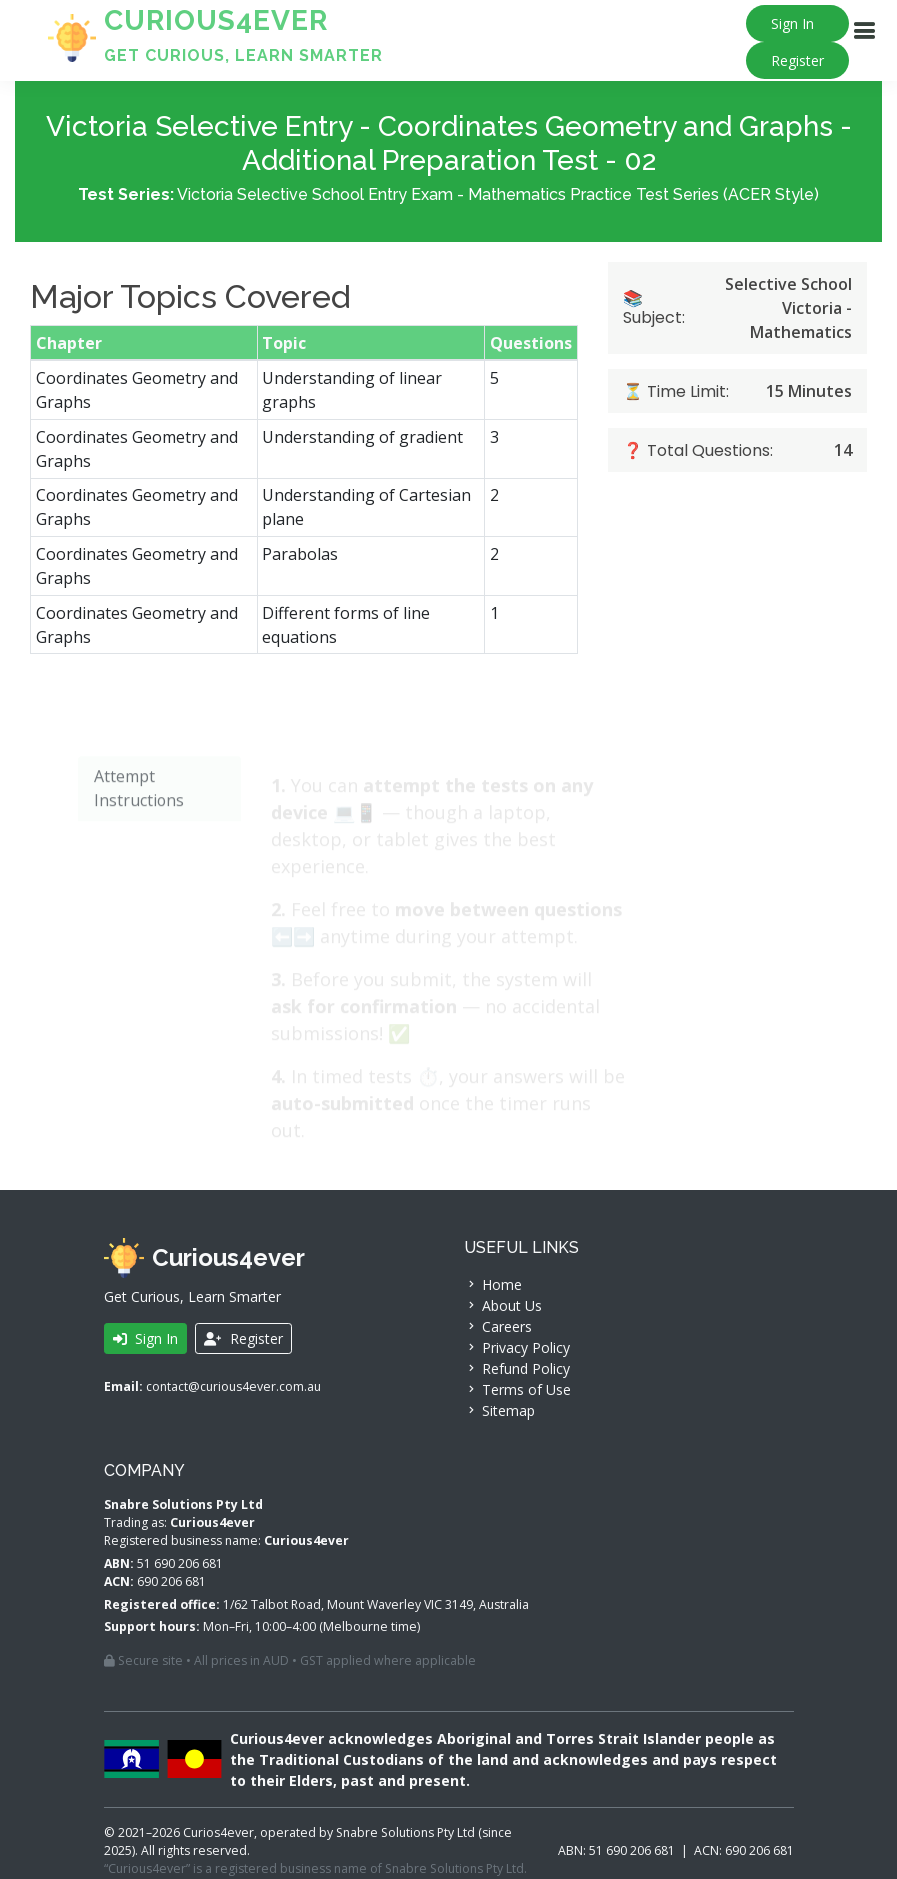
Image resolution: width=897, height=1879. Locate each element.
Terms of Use (517, 1389)
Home (493, 1284)
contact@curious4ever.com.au (233, 1386)
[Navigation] (864, 30)
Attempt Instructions (137, 831)
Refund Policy (517, 1368)
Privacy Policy (517, 1347)
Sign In (792, 23)
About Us (503, 1305)
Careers (498, 1326)
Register (797, 60)
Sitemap (499, 1410)
